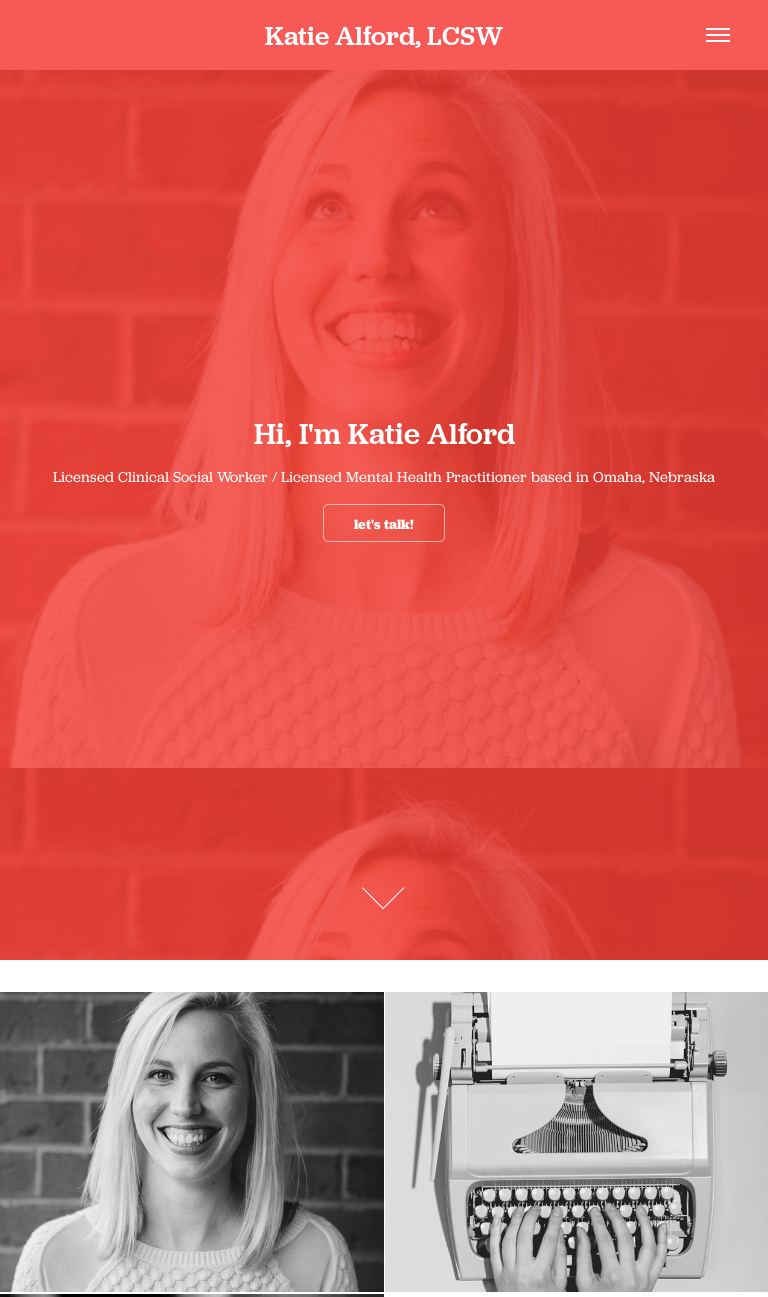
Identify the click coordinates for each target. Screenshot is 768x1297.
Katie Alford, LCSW (384, 35)
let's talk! (384, 524)
